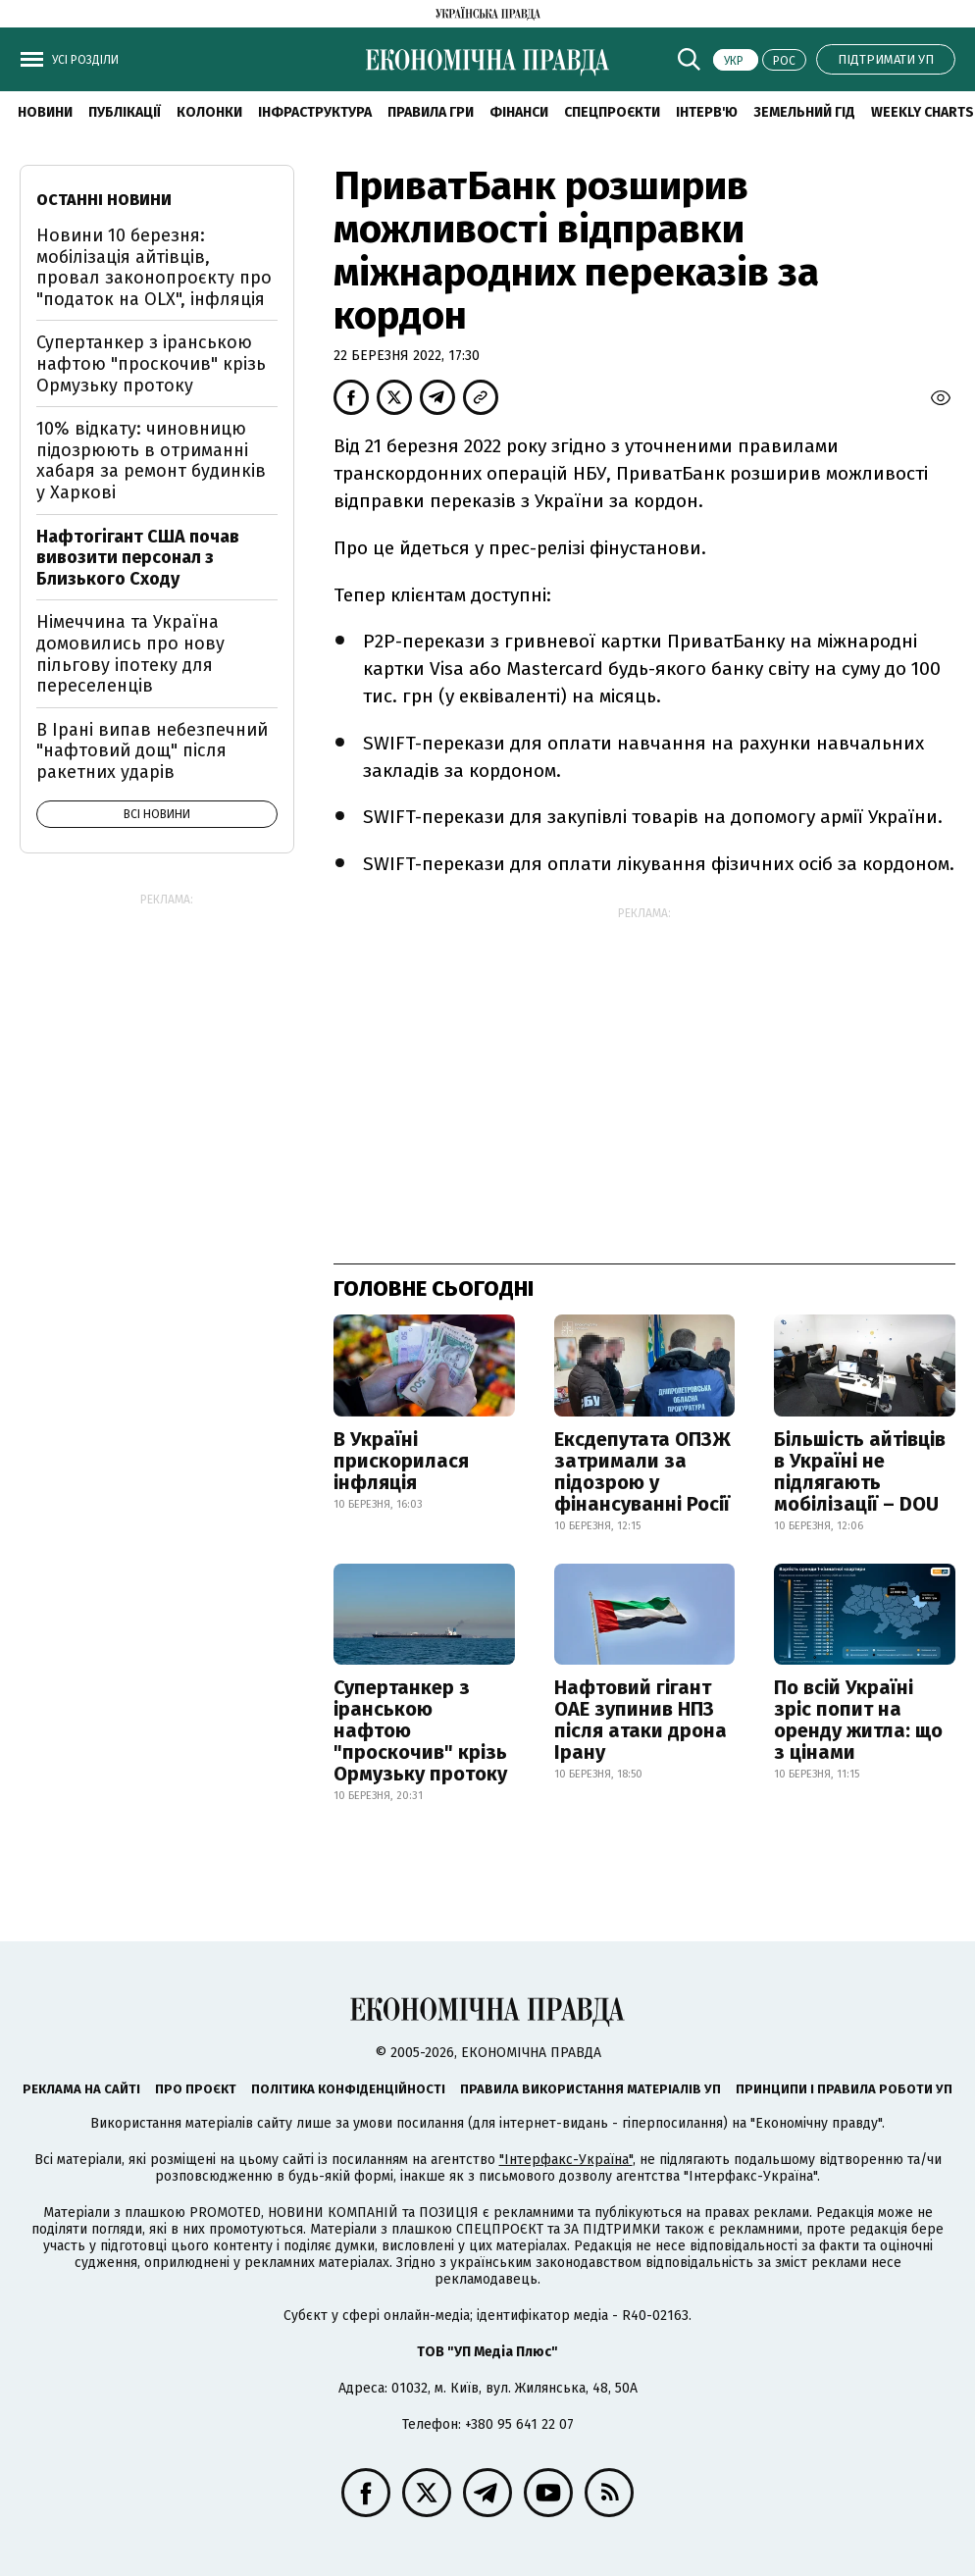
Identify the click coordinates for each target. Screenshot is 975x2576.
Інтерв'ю (707, 112)
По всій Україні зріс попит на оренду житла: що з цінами (858, 1719)
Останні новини (104, 199)
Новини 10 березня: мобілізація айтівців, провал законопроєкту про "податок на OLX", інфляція (154, 267)
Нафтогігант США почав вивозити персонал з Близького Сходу (137, 558)
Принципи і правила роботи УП (844, 2089)
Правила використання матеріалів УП (590, 2089)
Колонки (209, 112)
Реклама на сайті (81, 2089)
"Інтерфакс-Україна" (566, 2159)
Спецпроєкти (612, 112)
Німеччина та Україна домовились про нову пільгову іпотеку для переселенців (130, 653)
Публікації (124, 112)
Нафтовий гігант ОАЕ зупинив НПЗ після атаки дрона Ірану (640, 1719)
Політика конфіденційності (348, 2089)
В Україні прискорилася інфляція (401, 1460)
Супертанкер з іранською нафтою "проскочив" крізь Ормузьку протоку (420, 1730)
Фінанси (518, 112)
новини (45, 112)
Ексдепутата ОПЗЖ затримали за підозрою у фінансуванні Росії (642, 1471)
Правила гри (430, 112)
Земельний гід (804, 112)
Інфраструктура (315, 112)
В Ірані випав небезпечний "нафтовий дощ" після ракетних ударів (152, 751)
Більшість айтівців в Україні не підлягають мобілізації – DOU (860, 1471)
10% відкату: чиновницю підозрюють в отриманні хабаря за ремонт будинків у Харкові (151, 460)
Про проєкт (195, 2089)
